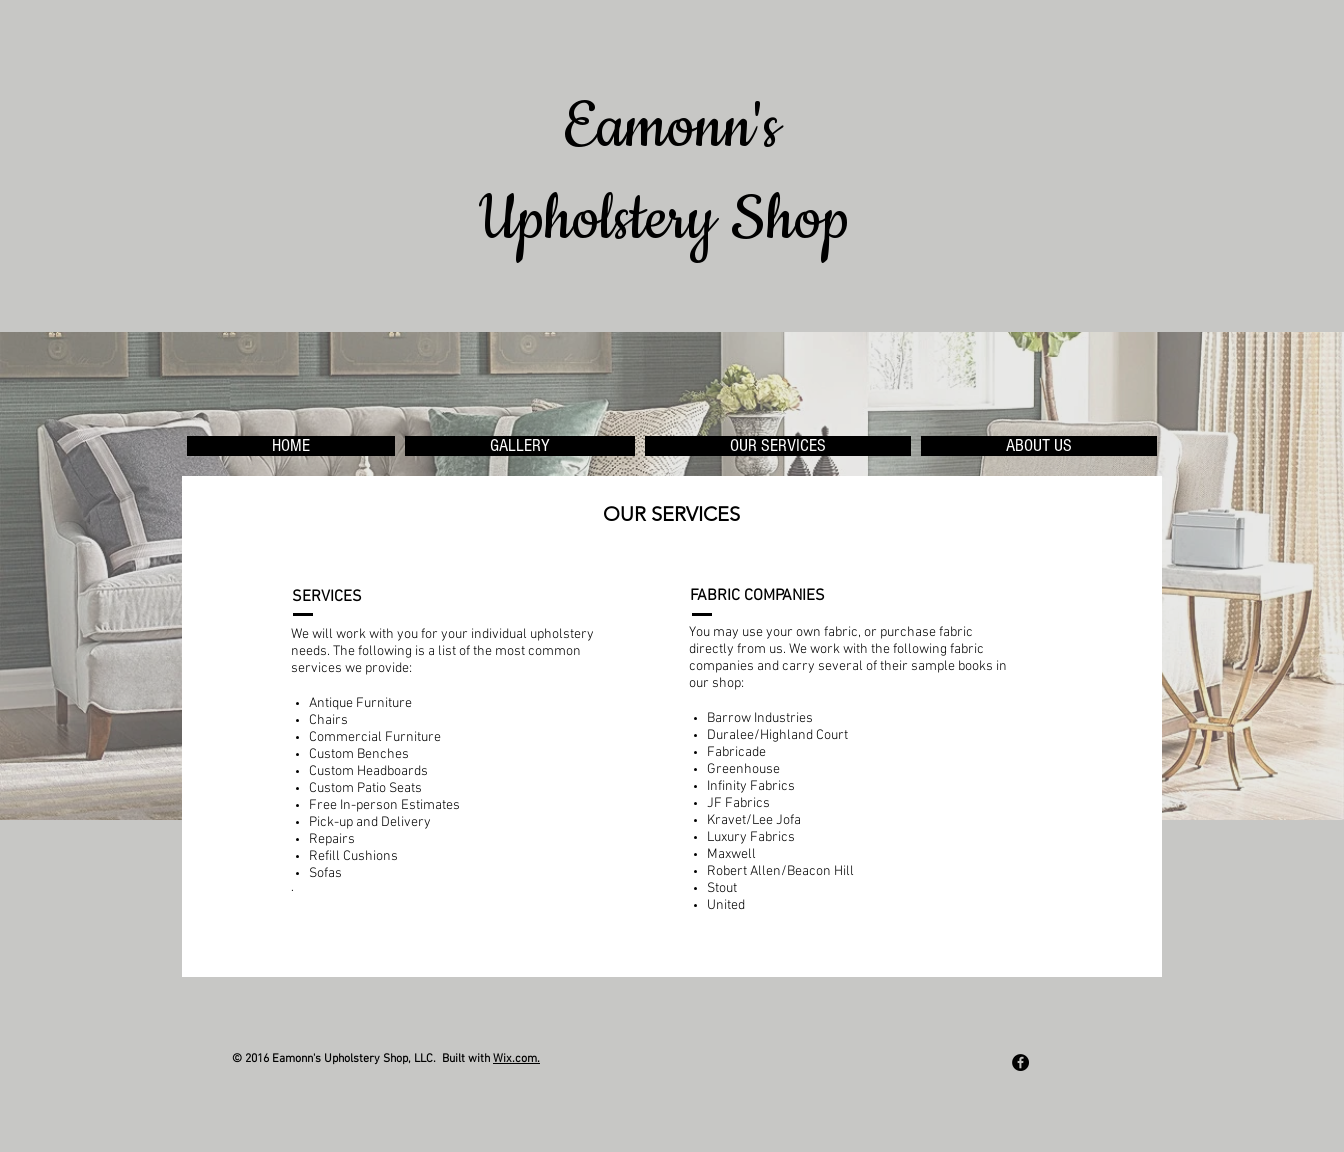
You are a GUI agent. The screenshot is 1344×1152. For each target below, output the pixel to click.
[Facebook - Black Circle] (1020, 1062)
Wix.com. (516, 1059)
